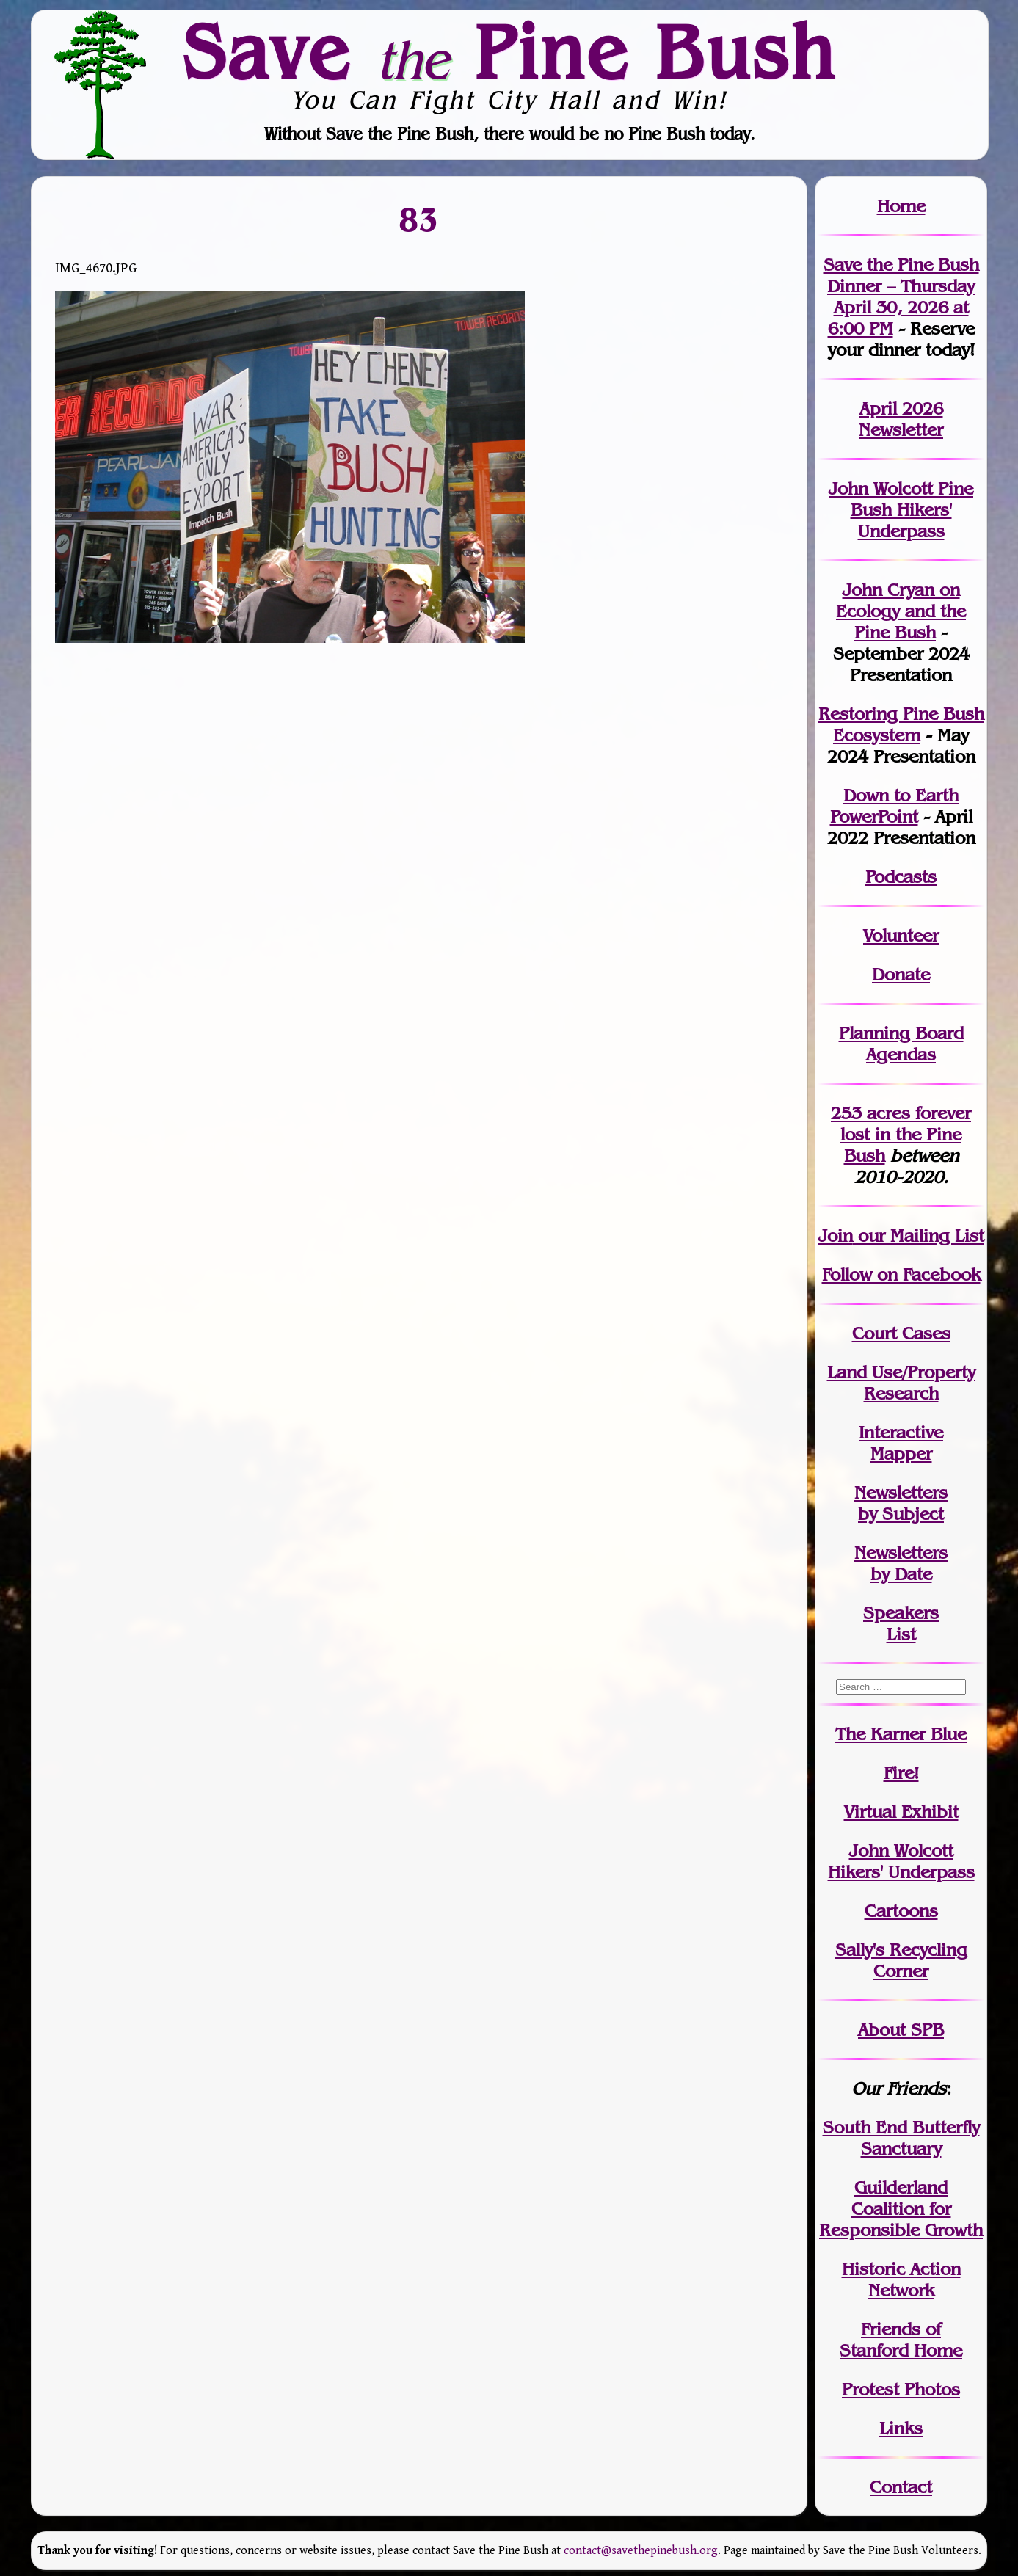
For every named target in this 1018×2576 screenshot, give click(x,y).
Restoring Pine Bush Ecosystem (901, 724)
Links (901, 2428)
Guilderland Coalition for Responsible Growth (901, 2209)
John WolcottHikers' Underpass (901, 1861)
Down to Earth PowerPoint (894, 806)
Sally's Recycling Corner (901, 1960)
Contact (901, 2486)
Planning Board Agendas (901, 1043)
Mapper (901, 1453)
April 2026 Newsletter (901, 419)
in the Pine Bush (905, 1134)
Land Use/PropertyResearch (901, 1382)
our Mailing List (918, 1235)
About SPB (901, 2029)
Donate (901, 974)
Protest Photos (901, 2389)
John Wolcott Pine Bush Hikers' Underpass (901, 510)
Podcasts (901, 876)
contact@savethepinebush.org (641, 2551)
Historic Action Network (901, 2279)
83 (419, 219)
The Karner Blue (901, 1733)
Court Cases (901, 1333)
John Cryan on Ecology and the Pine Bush (901, 611)
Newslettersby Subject (901, 1503)
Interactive (901, 1432)
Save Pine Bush (510, 51)
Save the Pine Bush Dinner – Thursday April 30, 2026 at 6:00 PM (901, 296)
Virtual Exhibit (901, 1811)
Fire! (901, 1772)
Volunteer (901, 935)
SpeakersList (901, 1623)
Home (901, 206)
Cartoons (901, 1910)
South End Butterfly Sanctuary (901, 2138)
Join (835, 1235)
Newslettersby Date (901, 1563)
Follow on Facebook (901, 1274)
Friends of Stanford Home (901, 2339)
